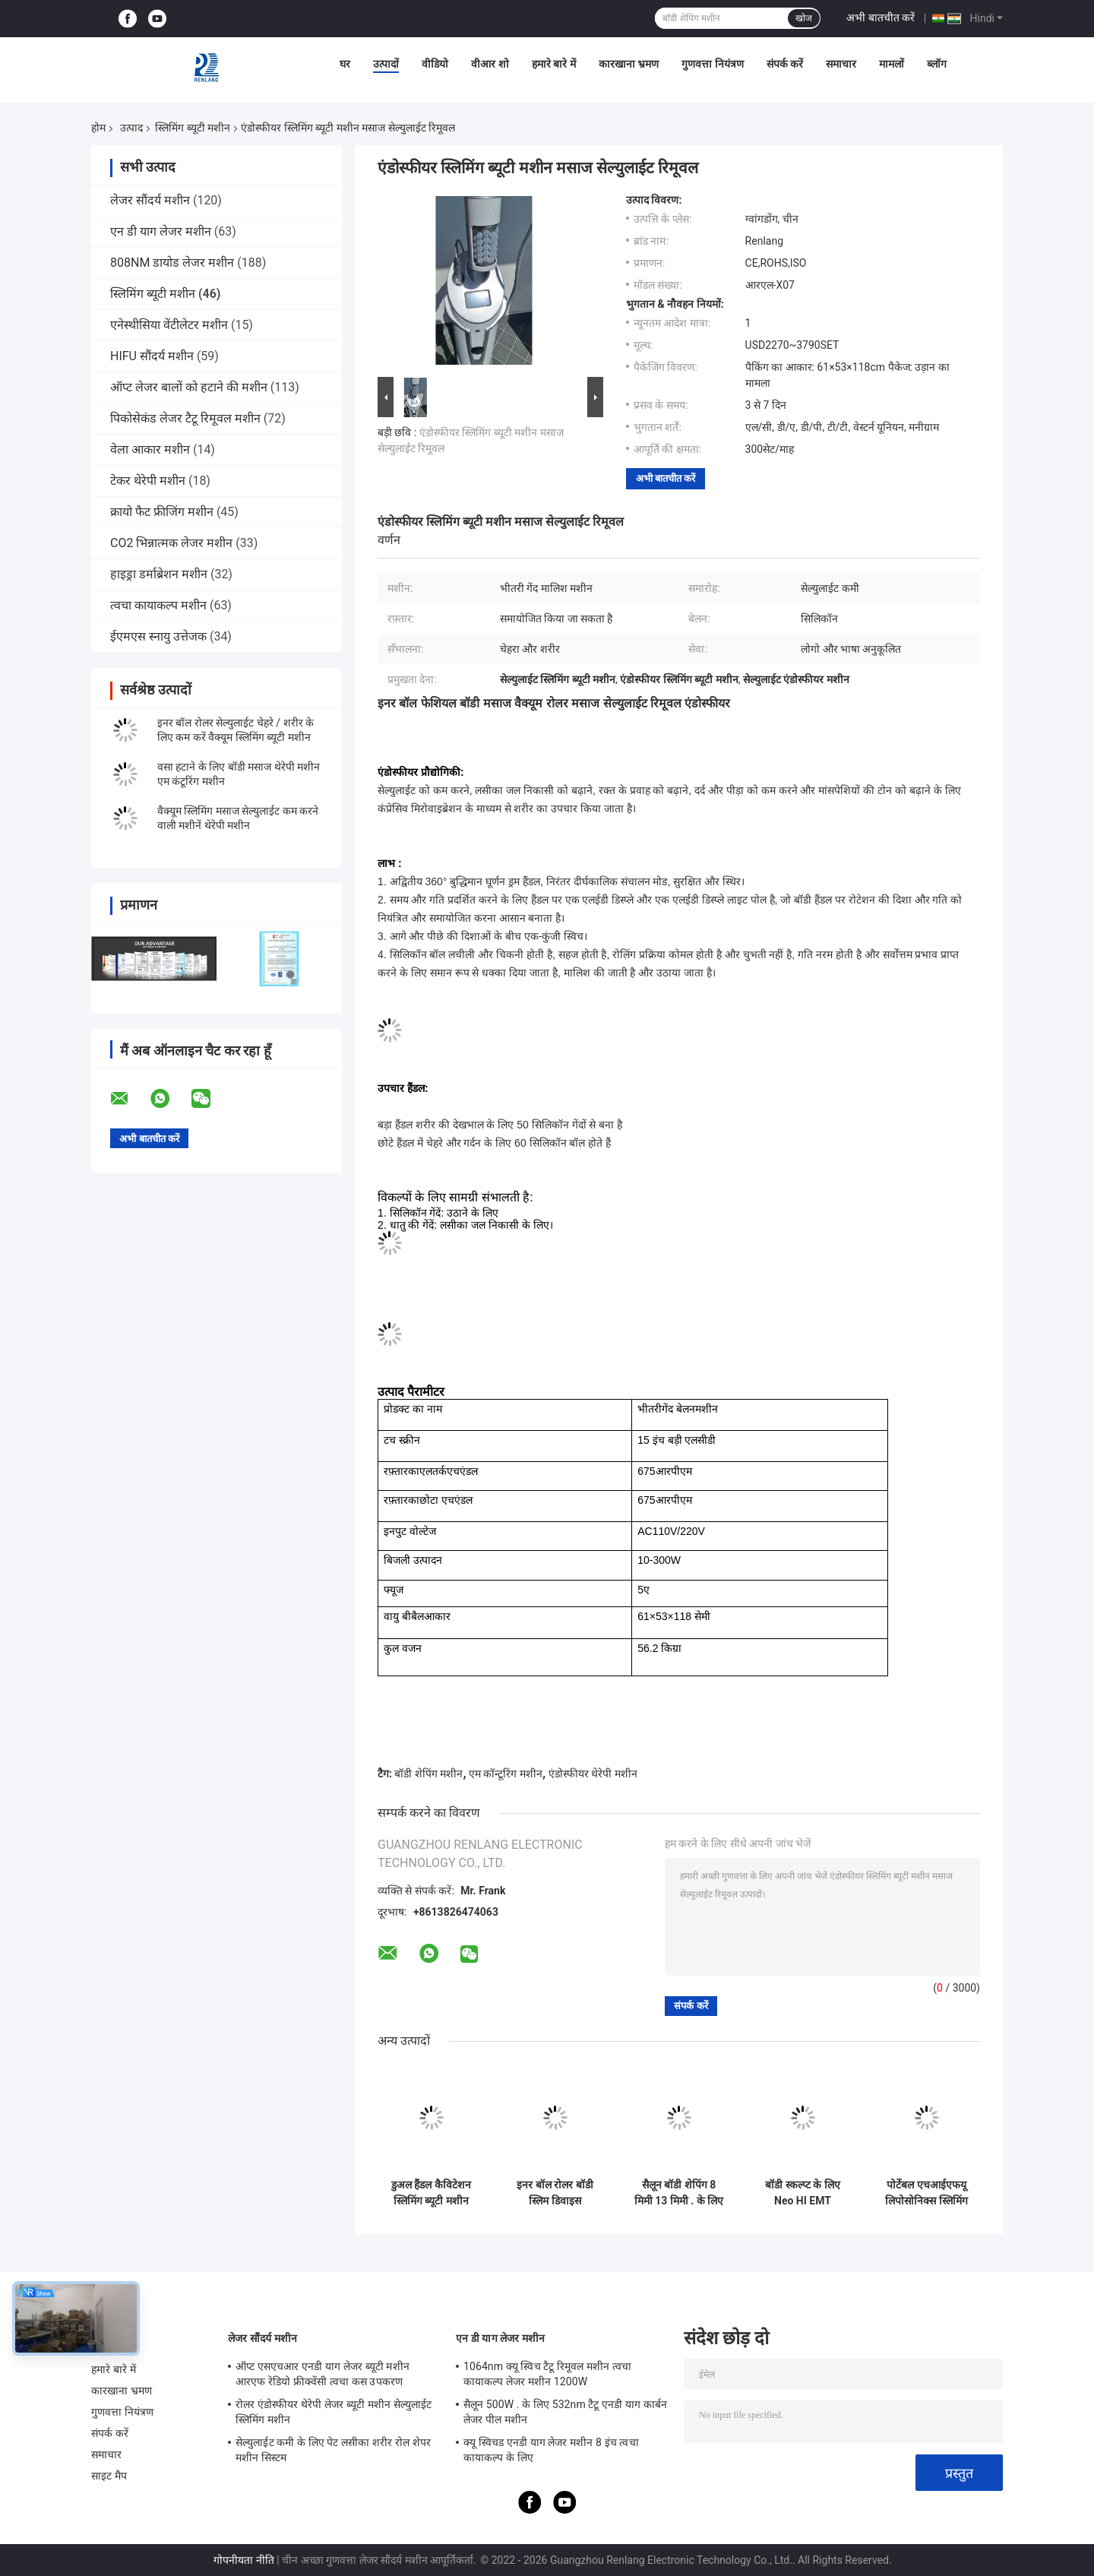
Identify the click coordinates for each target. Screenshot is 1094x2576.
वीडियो (435, 64)
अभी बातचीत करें (880, 17)
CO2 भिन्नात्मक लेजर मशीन (171, 543)
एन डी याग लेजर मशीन (160, 231)
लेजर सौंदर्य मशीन (150, 200)
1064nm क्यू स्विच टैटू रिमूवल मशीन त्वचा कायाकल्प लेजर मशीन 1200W (547, 2374)
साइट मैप (109, 2476)
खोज (803, 18)
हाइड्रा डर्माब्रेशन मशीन (158, 574)
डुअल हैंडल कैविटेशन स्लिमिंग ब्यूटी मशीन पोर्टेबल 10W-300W (431, 2193)
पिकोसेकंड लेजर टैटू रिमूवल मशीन (185, 418)
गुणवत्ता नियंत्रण (712, 64)
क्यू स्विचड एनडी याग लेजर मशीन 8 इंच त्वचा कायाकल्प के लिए (551, 2450)
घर (345, 64)
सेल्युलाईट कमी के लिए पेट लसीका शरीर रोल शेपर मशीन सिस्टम (333, 2450)
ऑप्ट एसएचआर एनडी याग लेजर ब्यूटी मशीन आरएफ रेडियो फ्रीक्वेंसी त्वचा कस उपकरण (322, 2374)
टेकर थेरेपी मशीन (147, 480)
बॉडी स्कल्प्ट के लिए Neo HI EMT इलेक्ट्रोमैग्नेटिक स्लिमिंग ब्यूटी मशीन (802, 2193)
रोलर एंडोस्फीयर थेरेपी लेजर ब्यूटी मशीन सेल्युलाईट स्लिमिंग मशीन (334, 2412)
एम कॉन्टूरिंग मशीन (505, 1773)
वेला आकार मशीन (150, 449)
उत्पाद (131, 128)
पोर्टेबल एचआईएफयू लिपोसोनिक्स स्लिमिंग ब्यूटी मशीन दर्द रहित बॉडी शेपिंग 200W (926, 2193)
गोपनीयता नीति (243, 2560)
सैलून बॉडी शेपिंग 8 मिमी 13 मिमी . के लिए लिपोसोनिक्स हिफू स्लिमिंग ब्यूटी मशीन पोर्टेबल (679, 2193)
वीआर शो (489, 64)
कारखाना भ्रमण (629, 64)
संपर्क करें (785, 64)
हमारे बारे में (554, 64)
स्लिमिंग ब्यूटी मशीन (192, 128)
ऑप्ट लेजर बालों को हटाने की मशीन (188, 387)
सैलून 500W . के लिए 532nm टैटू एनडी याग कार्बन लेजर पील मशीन (565, 2412)
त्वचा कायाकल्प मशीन (158, 605)
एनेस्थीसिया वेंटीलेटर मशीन (169, 325)
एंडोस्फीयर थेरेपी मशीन (593, 1773)
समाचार (841, 64)
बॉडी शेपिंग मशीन (428, 1773)
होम (98, 128)
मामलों (891, 64)
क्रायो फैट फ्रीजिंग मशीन (161, 512)
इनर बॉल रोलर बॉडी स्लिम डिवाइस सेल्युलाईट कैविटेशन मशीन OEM (555, 2193)
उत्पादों (386, 64)
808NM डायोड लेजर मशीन (172, 262)
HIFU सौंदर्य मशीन (152, 356)
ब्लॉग (937, 64)
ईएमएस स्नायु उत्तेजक (158, 636)
